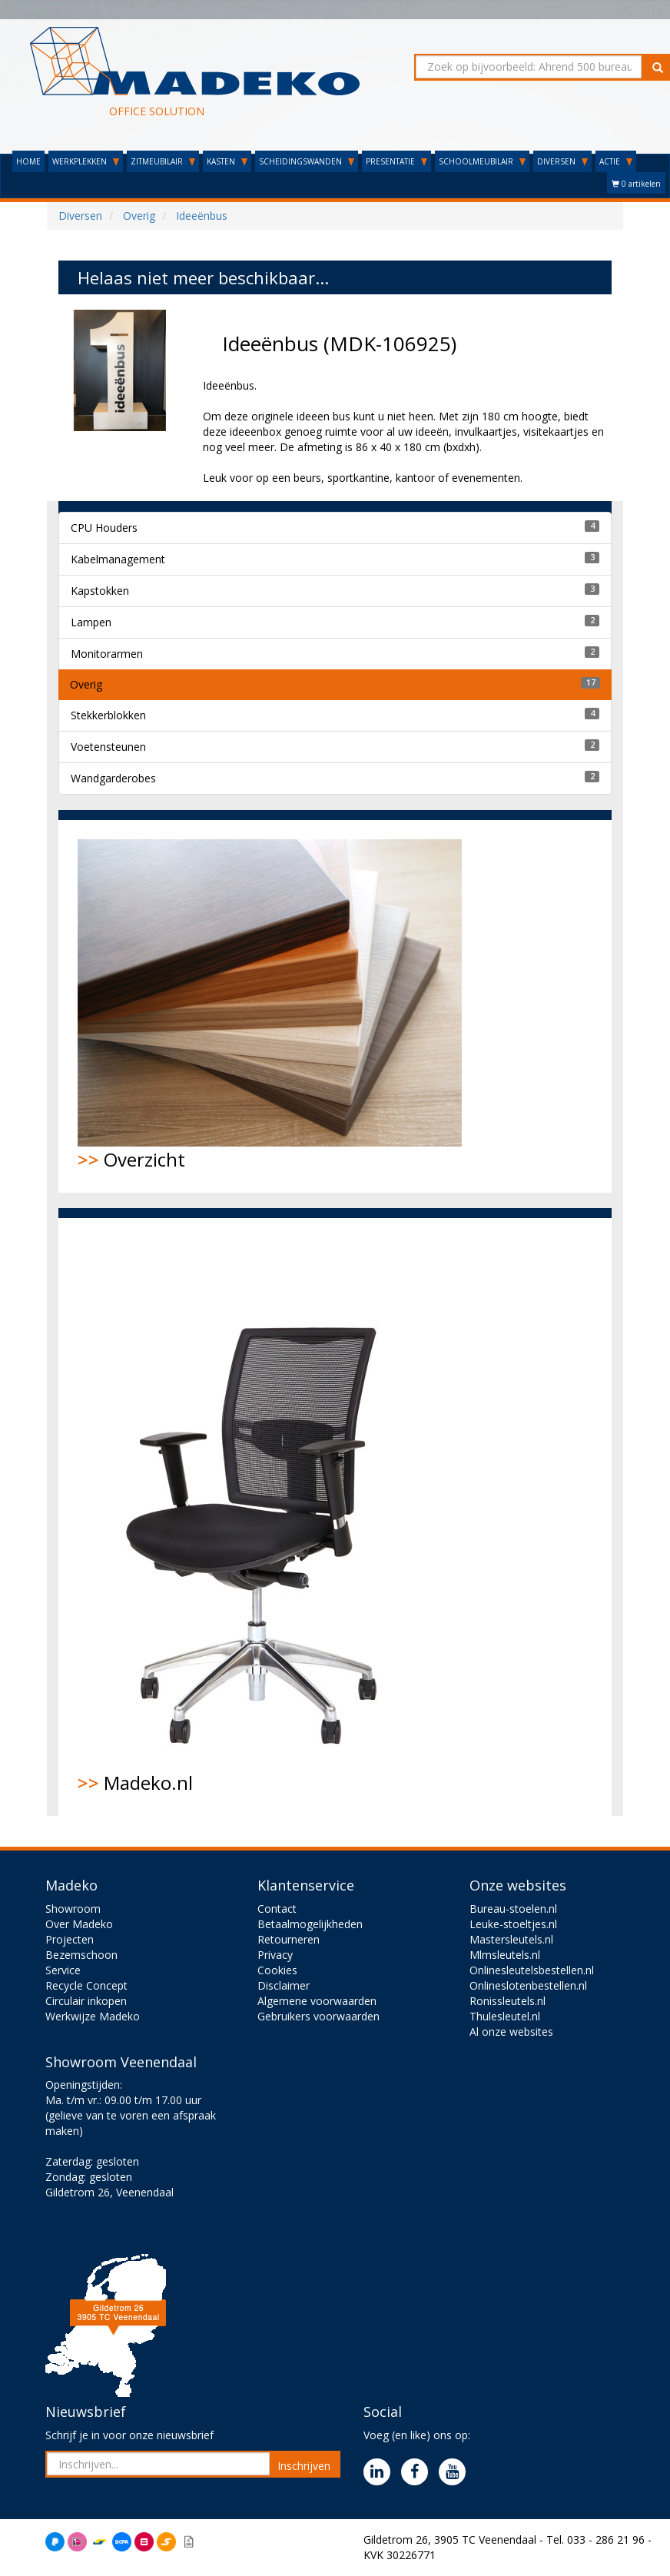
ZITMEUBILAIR (163, 161)
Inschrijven (303, 2465)
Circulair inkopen (86, 2000)
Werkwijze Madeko (92, 2016)
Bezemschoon (81, 1954)
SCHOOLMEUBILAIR (482, 161)
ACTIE (615, 161)
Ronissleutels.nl (507, 2000)
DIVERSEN (562, 161)
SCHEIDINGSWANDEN (306, 161)
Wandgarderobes (113, 778)
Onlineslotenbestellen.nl (528, 1985)
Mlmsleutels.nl (504, 1954)
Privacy (275, 1954)
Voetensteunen (108, 746)
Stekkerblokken (108, 715)
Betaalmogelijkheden (310, 1924)
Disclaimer (283, 1985)
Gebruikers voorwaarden (318, 2016)
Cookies (277, 1970)
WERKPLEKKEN (85, 161)
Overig (86, 684)
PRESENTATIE (396, 161)
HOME (28, 161)
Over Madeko (79, 1924)
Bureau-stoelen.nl (513, 1908)
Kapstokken (100, 590)
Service (63, 1970)
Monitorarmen (107, 653)
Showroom (73, 1908)
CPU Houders (104, 527)
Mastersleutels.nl (511, 1939)
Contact (277, 1908)
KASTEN (227, 161)
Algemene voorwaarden (316, 2000)
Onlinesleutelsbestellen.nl (531, 1970)
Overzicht (270, 1005)
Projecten (69, 1939)
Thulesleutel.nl (504, 2016)
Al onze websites (511, 2031)
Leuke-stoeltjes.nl (513, 1924)
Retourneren (288, 1939)
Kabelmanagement (118, 559)
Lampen (91, 622)
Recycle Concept (86, 1985)
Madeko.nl (262, 1516)
